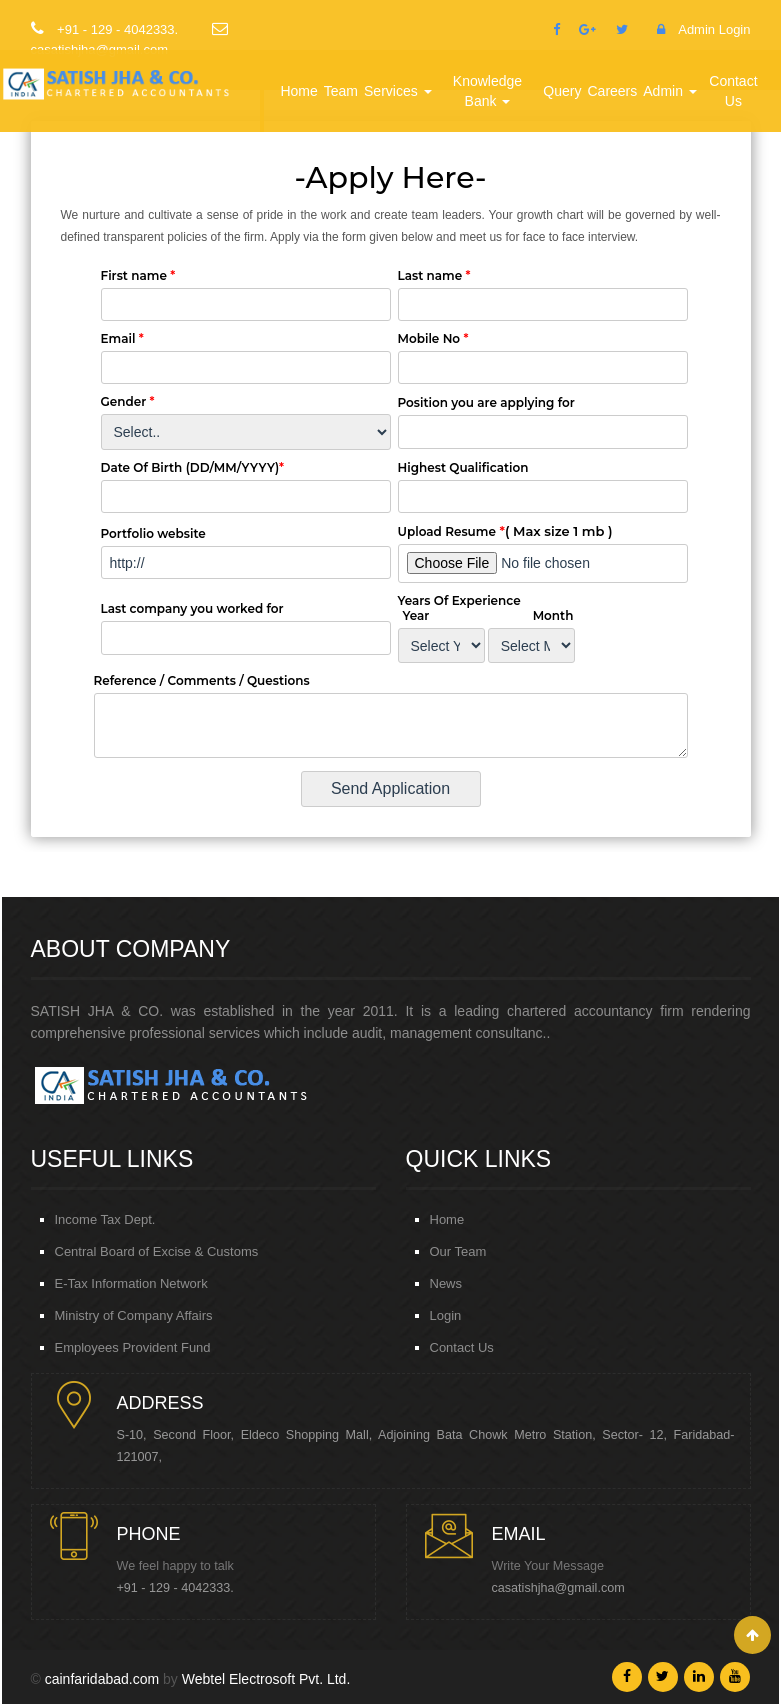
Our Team (458, 1251)
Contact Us (733, 91)
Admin (669, 91)
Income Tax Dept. (105, 1219)
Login (446, 1315)
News (446, 1283)
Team (340, 91)
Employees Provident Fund (133, 1347)
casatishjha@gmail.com (558, 1588)
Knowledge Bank (487, 91)
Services (396, 91)
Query (563, 91)
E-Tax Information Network (131, 1283)
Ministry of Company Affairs (134, 1315)
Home (298, 91)
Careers (612, 91)
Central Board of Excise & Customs (157, 1251)
